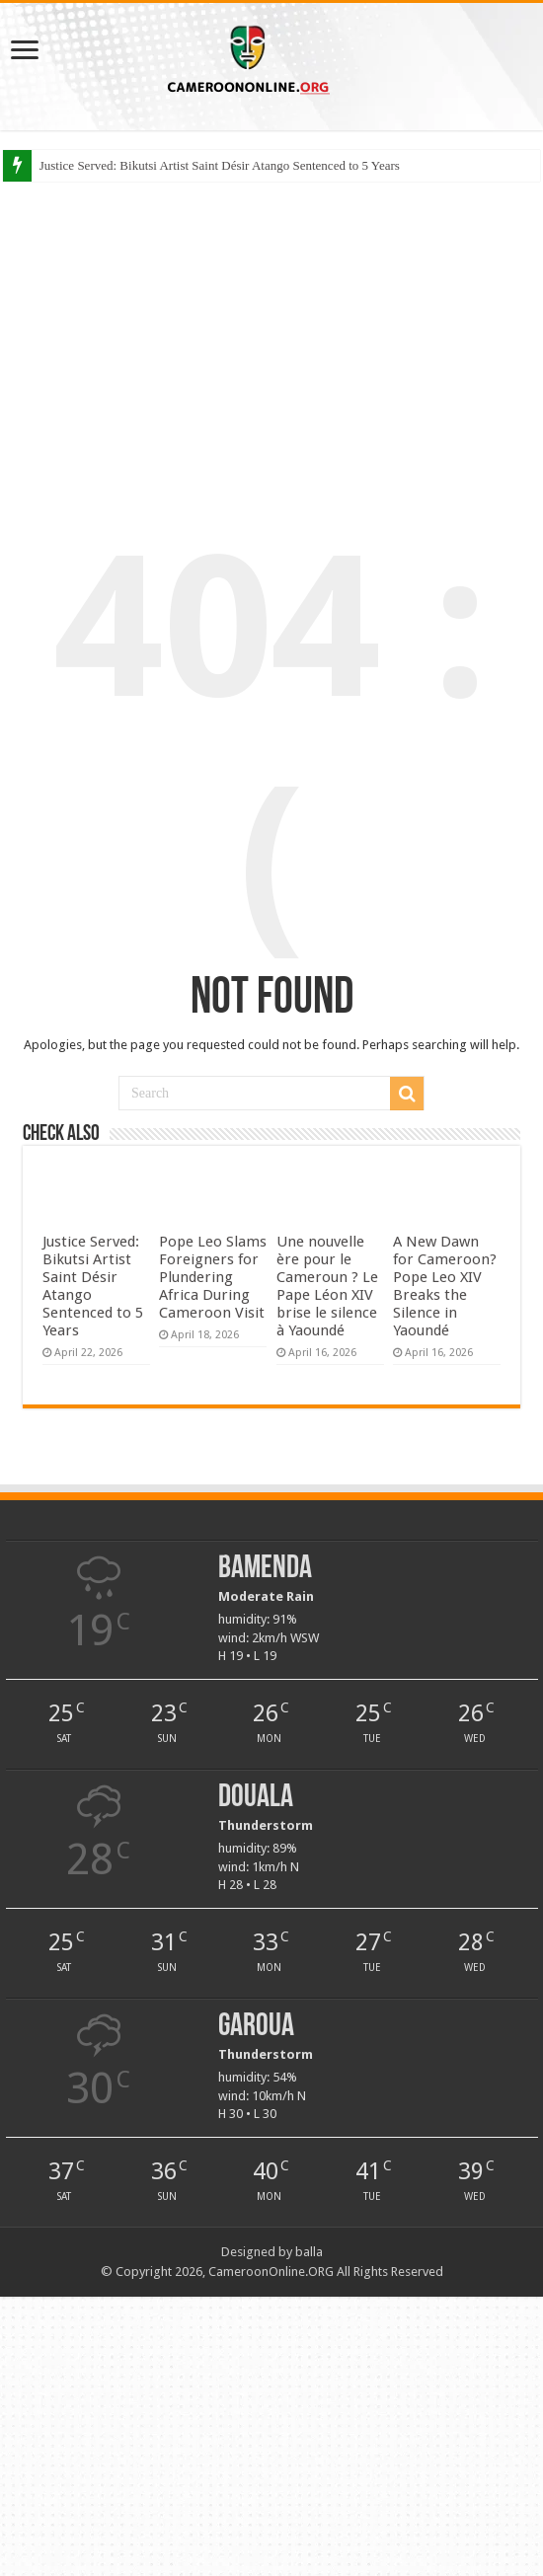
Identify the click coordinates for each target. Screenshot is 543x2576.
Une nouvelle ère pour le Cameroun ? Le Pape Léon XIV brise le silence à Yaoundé (327, 1286)
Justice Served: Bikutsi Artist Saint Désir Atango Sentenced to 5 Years (219, 165)
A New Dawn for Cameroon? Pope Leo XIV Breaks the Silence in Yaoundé (445, 1286)
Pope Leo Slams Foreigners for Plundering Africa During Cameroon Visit (213, 1277)
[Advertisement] (271, 334)
